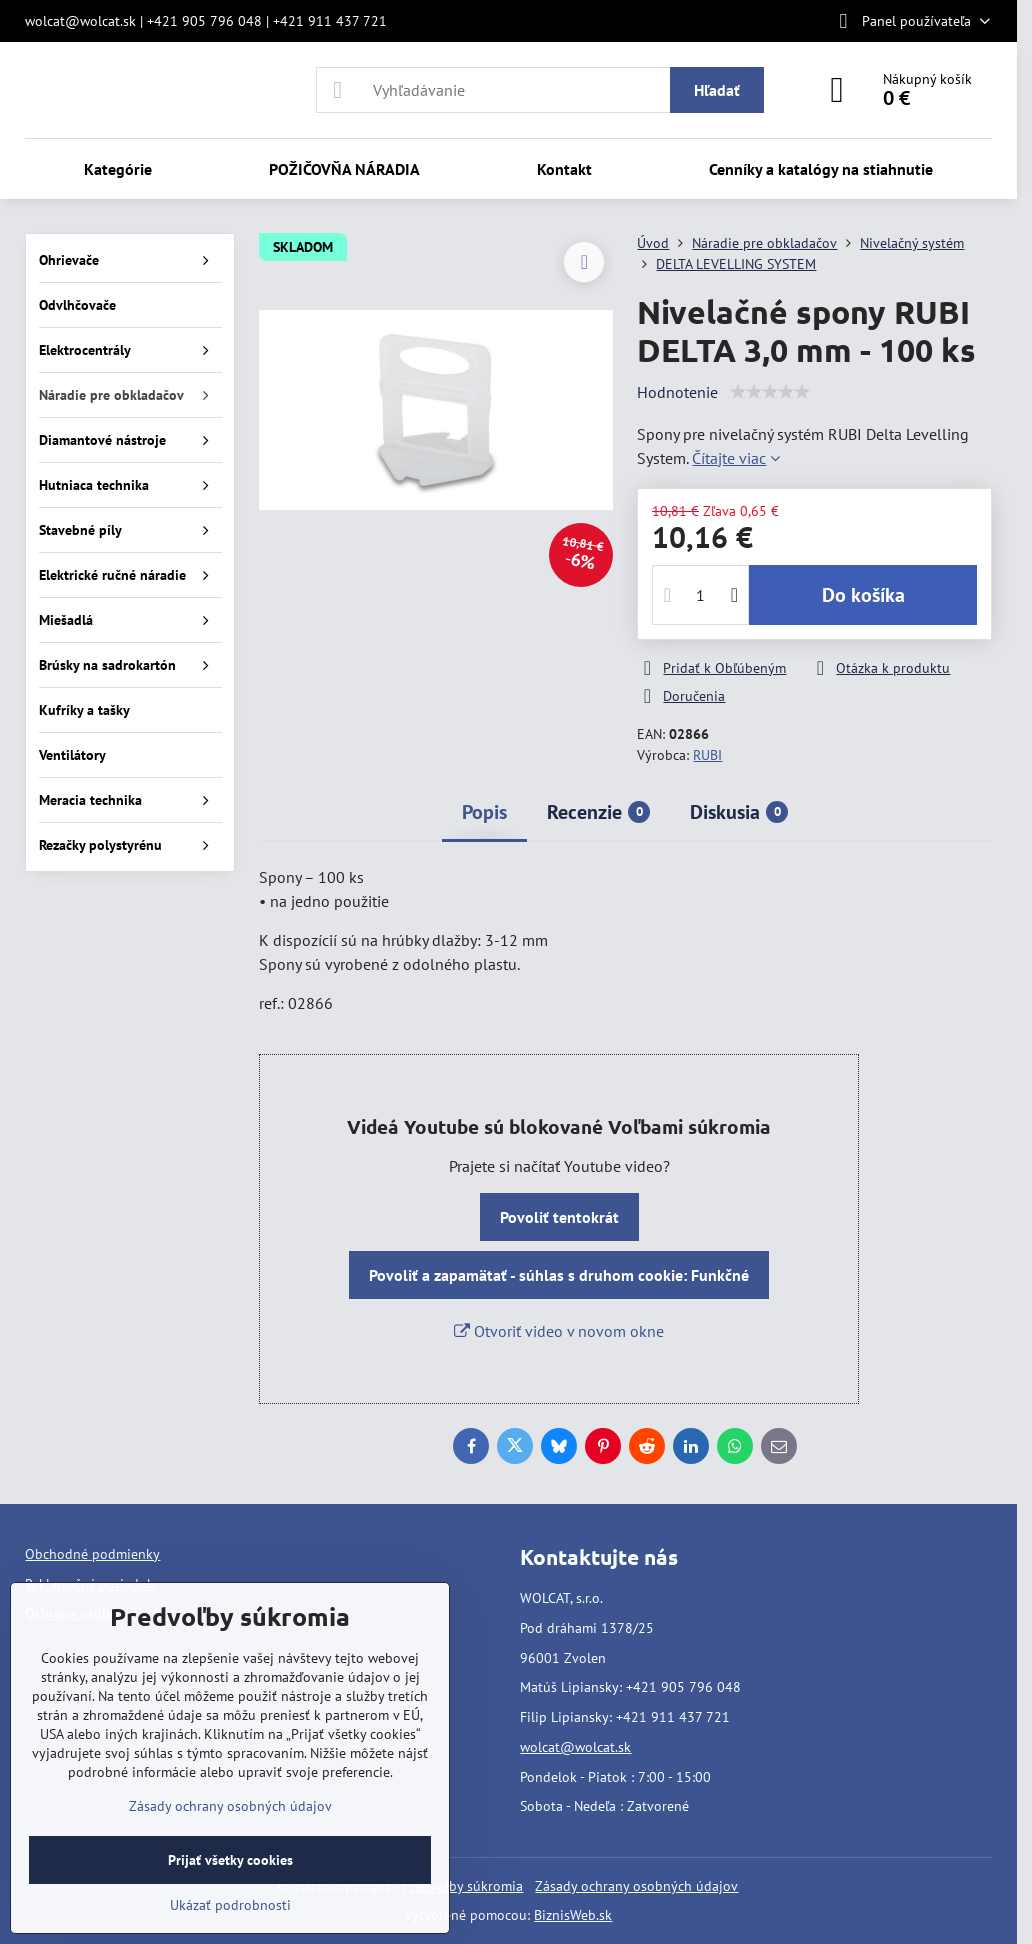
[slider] (770, 392)
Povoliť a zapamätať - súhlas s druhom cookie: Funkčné (559, 1275)
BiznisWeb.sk (573, 1915)
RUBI (707, 755)
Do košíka (863, 595)
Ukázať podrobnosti (230, 1905)
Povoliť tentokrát (559, 1217)
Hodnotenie (677, 392)
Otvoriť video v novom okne (559, 1331)
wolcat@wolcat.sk (575, 1747)
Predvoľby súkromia (462, 1886)
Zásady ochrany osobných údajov (636, 1886)
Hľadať (717, 90)
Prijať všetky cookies (230, 1860)
